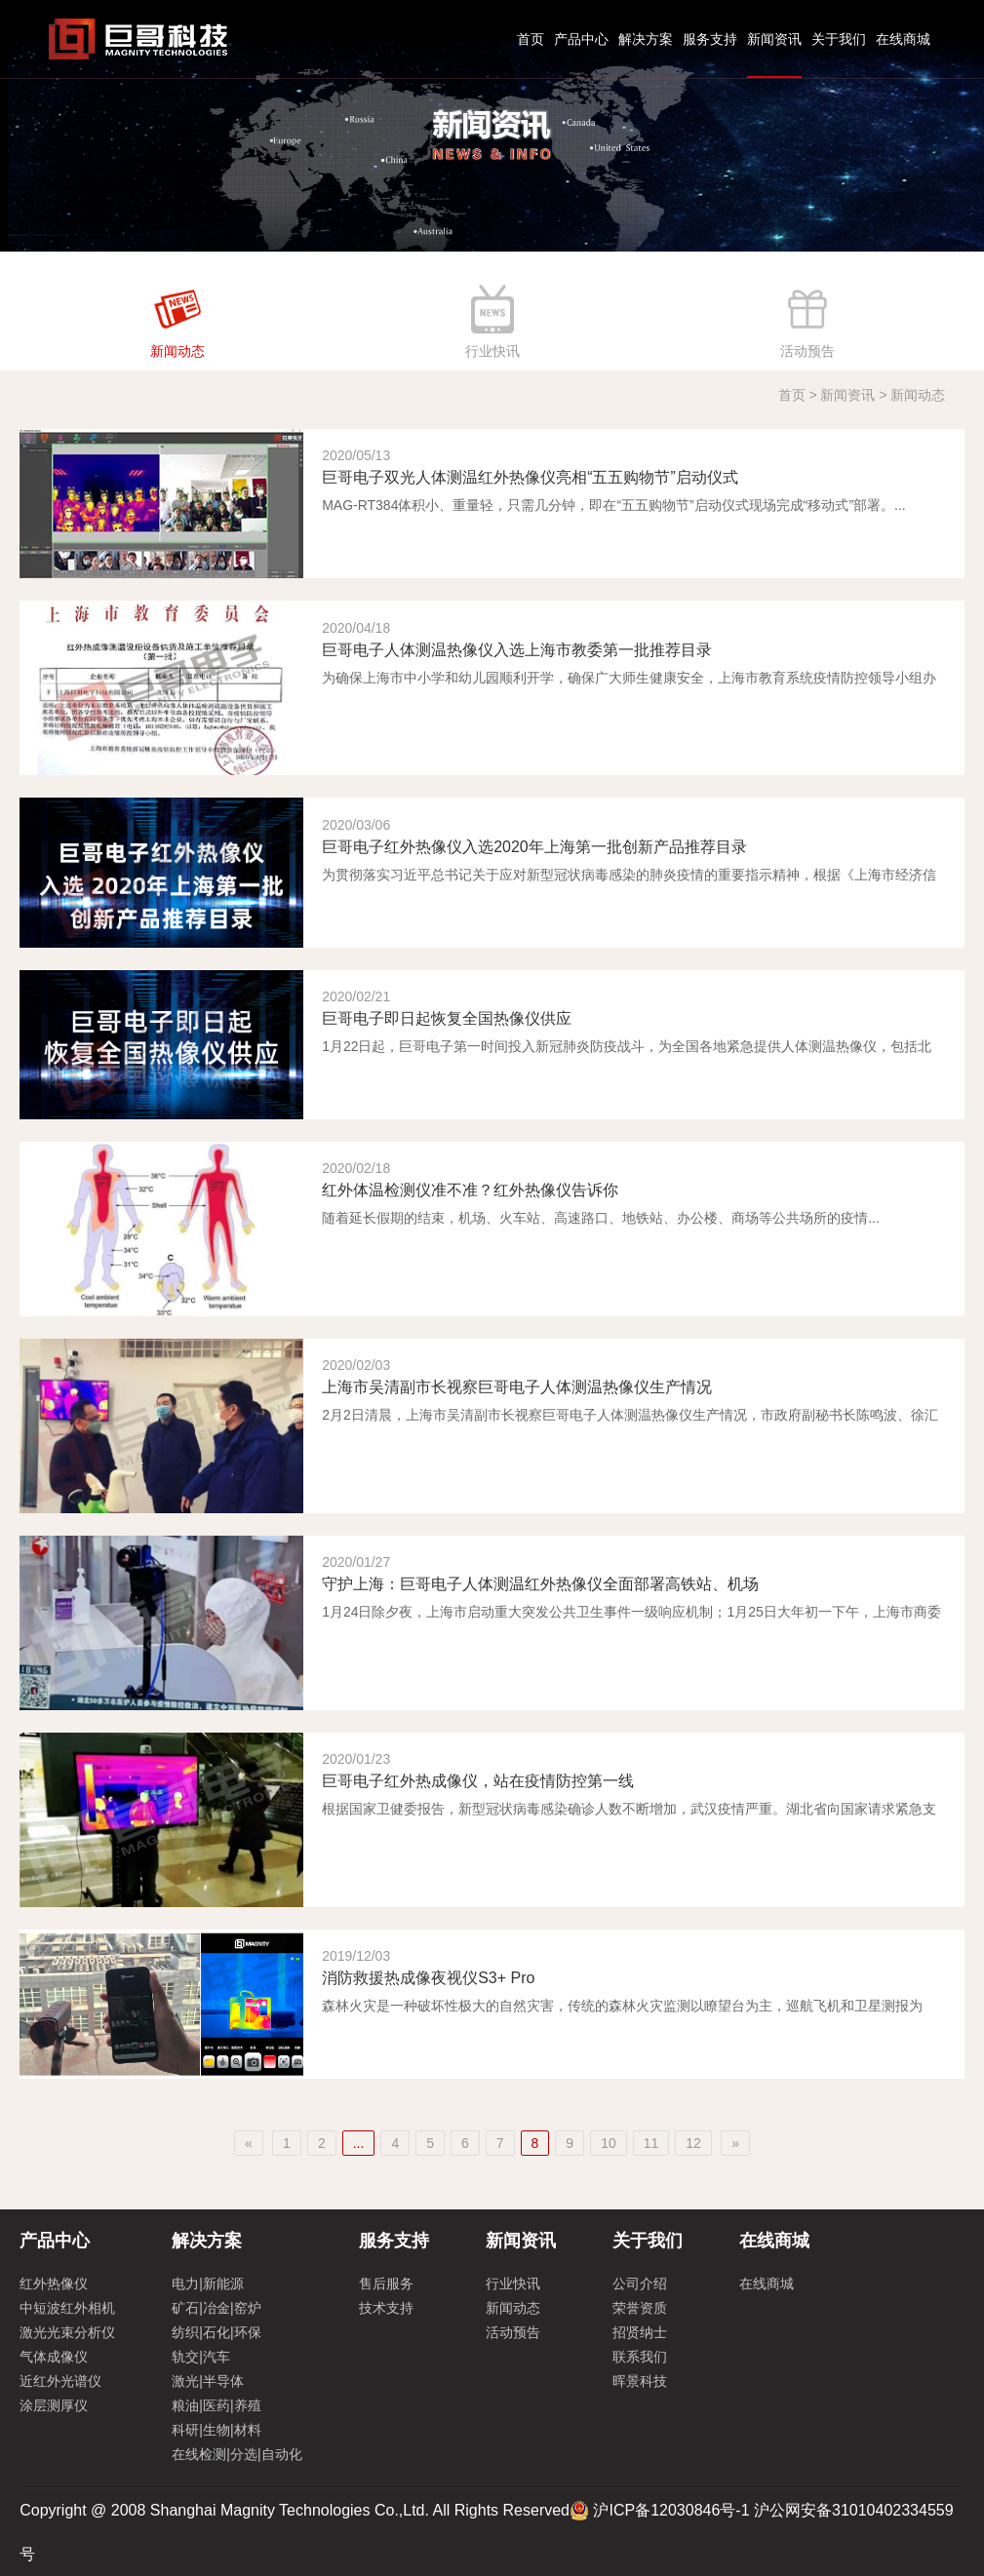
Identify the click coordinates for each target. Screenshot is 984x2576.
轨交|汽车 (201, 2356)
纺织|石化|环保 (216, 2332)
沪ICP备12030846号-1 (671, 2510)
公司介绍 (639, 2283)
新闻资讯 (774, 39)
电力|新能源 (208, 2283)
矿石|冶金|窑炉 (216, 2308)
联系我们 (639, 2356)
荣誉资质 (639, 2308)
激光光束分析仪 (67, 2332)
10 (608, 2143)
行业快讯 (513, 2283)
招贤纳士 (639, 2332)
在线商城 (903, 39)
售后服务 (386, 2283)
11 (651, 2143)
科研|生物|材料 (216, 2430)
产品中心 (581, 39)
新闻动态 (513, 2308)
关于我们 (838, 39)
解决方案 (645, 39)
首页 (530, 39)
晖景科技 (639, 2381)
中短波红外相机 (67, 2308)
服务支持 (710, 39)
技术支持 (386, 2308)
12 (693, 2143)
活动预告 (513, 2332)
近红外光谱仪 (60, 2381)
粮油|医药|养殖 (216, 2405)
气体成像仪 (54, 2356)
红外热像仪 (54, 2283)
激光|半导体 (208, 2381)
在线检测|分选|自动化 (236, 2454)
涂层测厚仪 (54, 2405)
